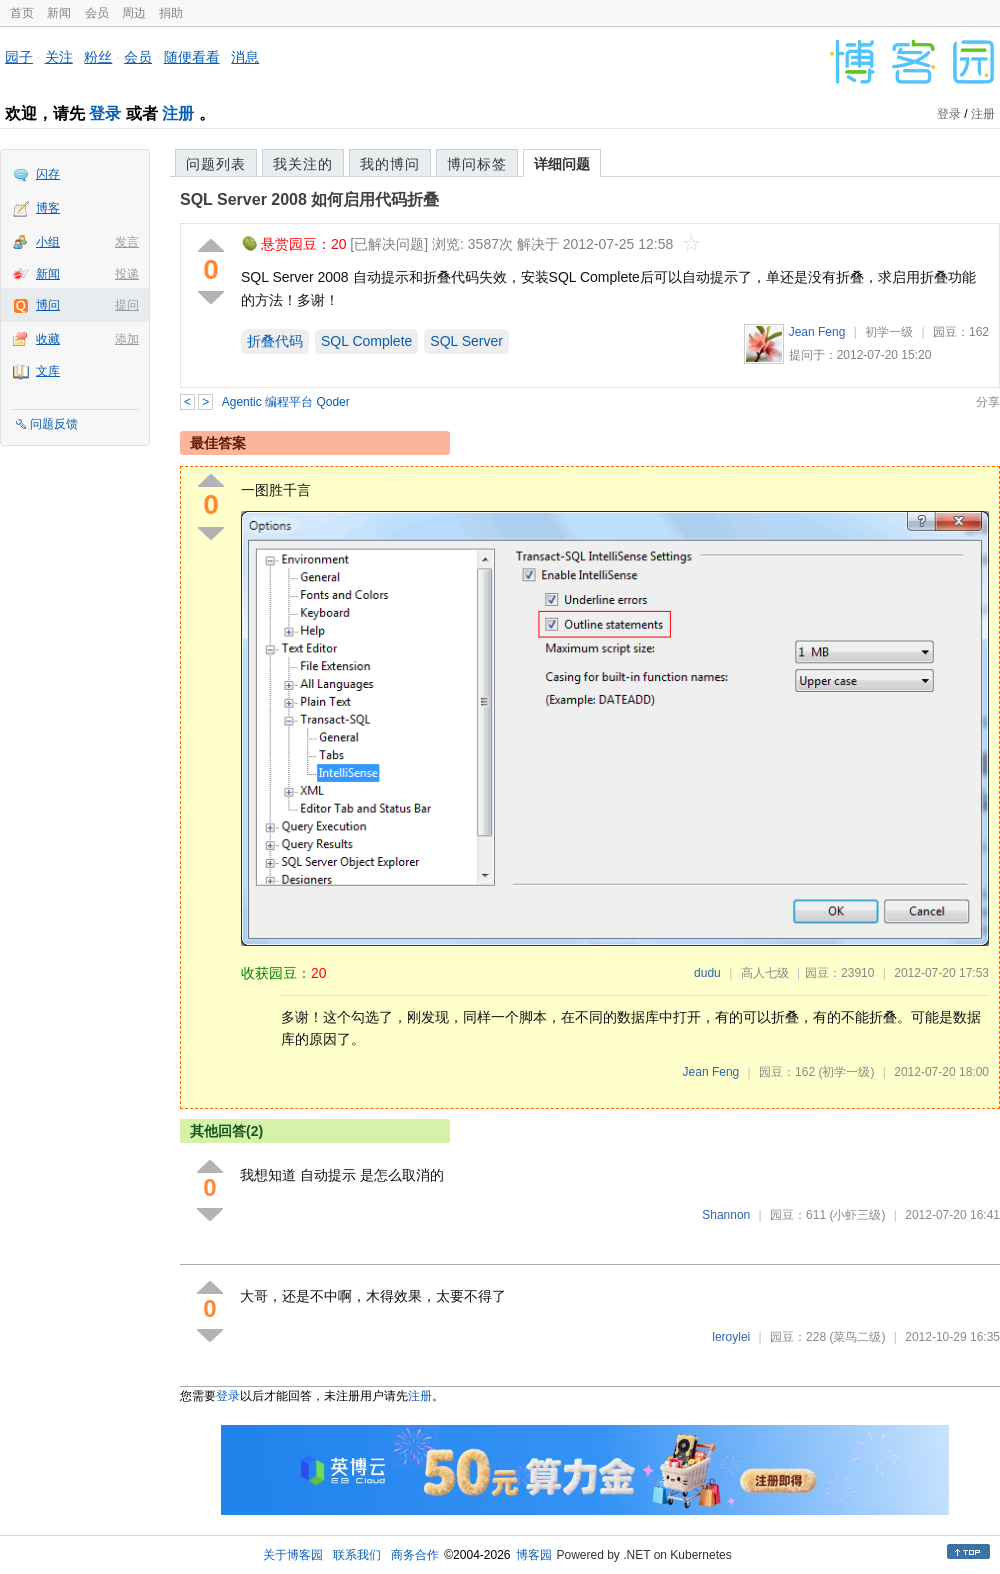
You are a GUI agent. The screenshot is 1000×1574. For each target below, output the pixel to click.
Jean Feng (817, 332)
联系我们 (357, 1555)
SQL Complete (366, 341)
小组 (48, 242)
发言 (127, 242)
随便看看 (192, 57)
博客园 (534, 1555)
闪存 (48, 174)
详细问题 (562, 164)
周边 (134, 13)
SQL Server (466, 341)
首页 (22, 13)
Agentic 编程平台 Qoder (286, 402)
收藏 (48, 339)
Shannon (726, 1215)
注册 (178, 113)
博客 (48, 208)
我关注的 (303, 164)
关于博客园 (293, 1555)
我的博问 (390, 164)
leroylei (731, 1337)
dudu (707, 973)
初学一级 (889, 332)
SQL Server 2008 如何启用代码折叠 (309, 199)
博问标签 (477, 164)
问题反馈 (54, 424)
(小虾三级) (857, 1215)
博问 (48, 305)
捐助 (171, 13)
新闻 (59, 13)
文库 (48, 371)
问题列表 (216, 164)
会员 (97, 13)
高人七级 (765, 973)
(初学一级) (846, 1072)
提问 (127, 305)
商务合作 (415, 1555)
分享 (988, 402)
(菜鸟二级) (857, 1337)
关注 (59, 57)
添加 (127, 339)
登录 (105, 113)
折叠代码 (275, 341)
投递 (127, 274)
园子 (19, 57)
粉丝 (98, 57)
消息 (245, 57)
